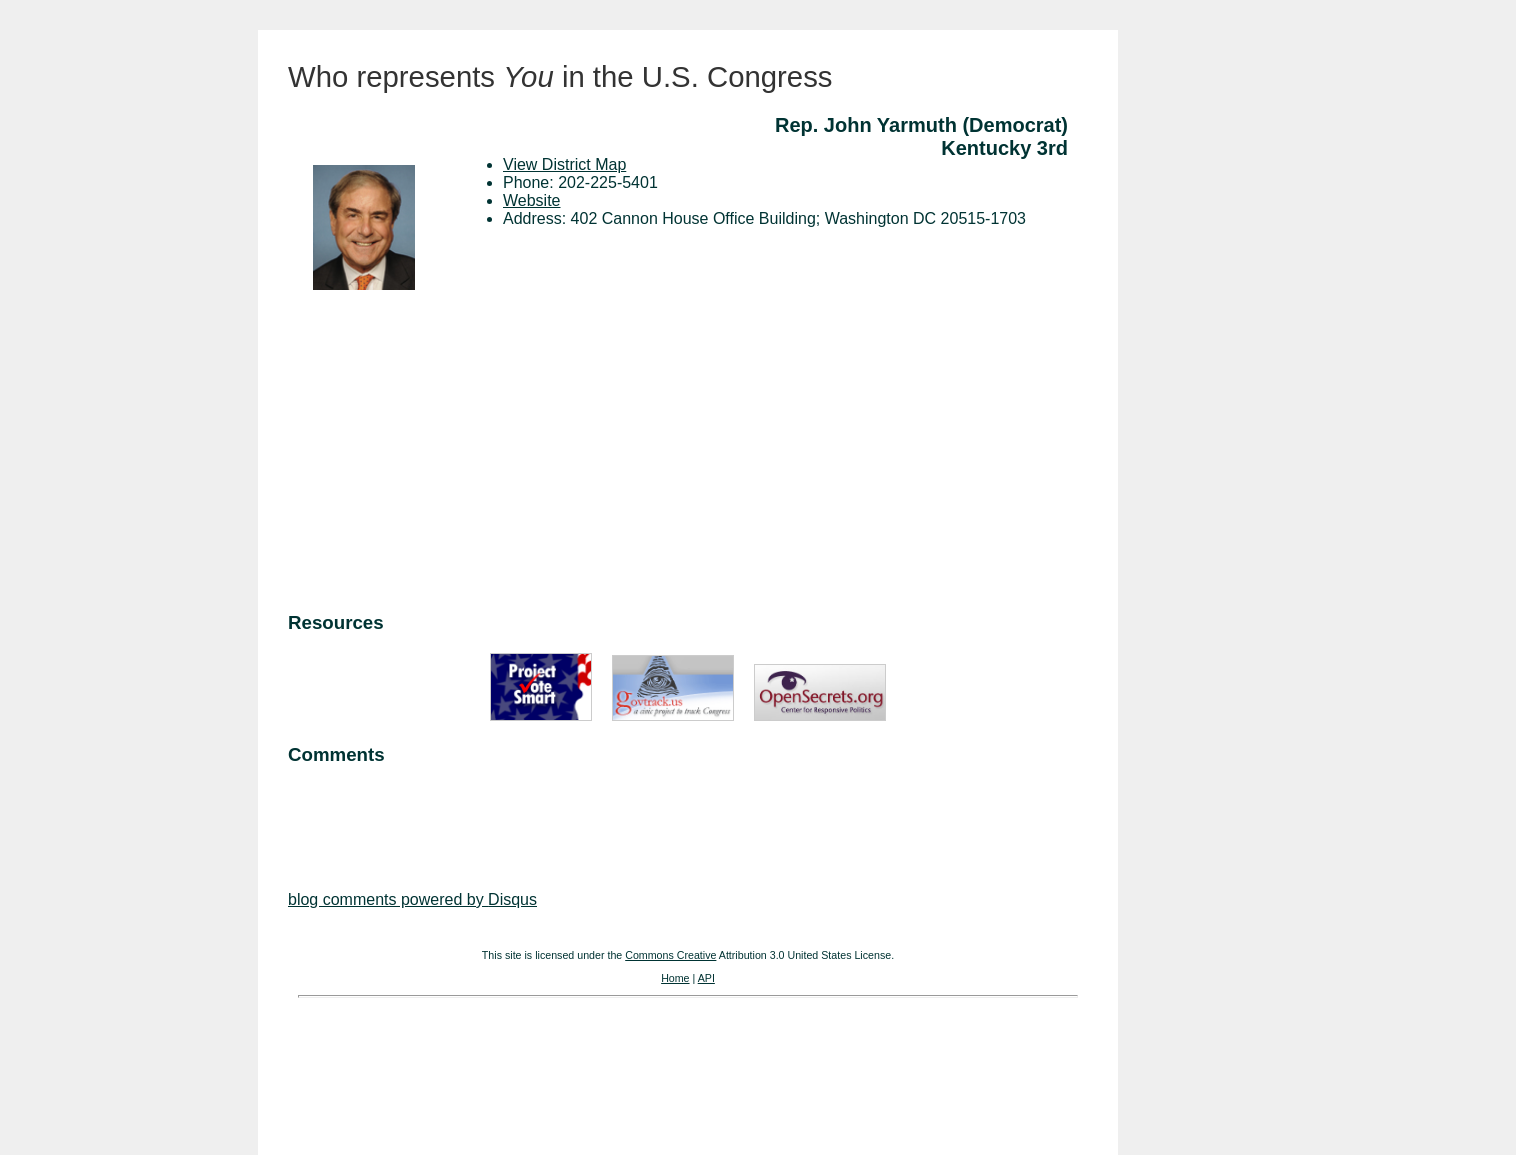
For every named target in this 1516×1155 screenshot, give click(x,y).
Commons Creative (670, 955)
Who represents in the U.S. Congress (560, 76)
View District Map (564, 164)
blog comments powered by (412, 899)
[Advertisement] (688, 454)
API (706, 978)
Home (675, 978)
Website (532, 200)
